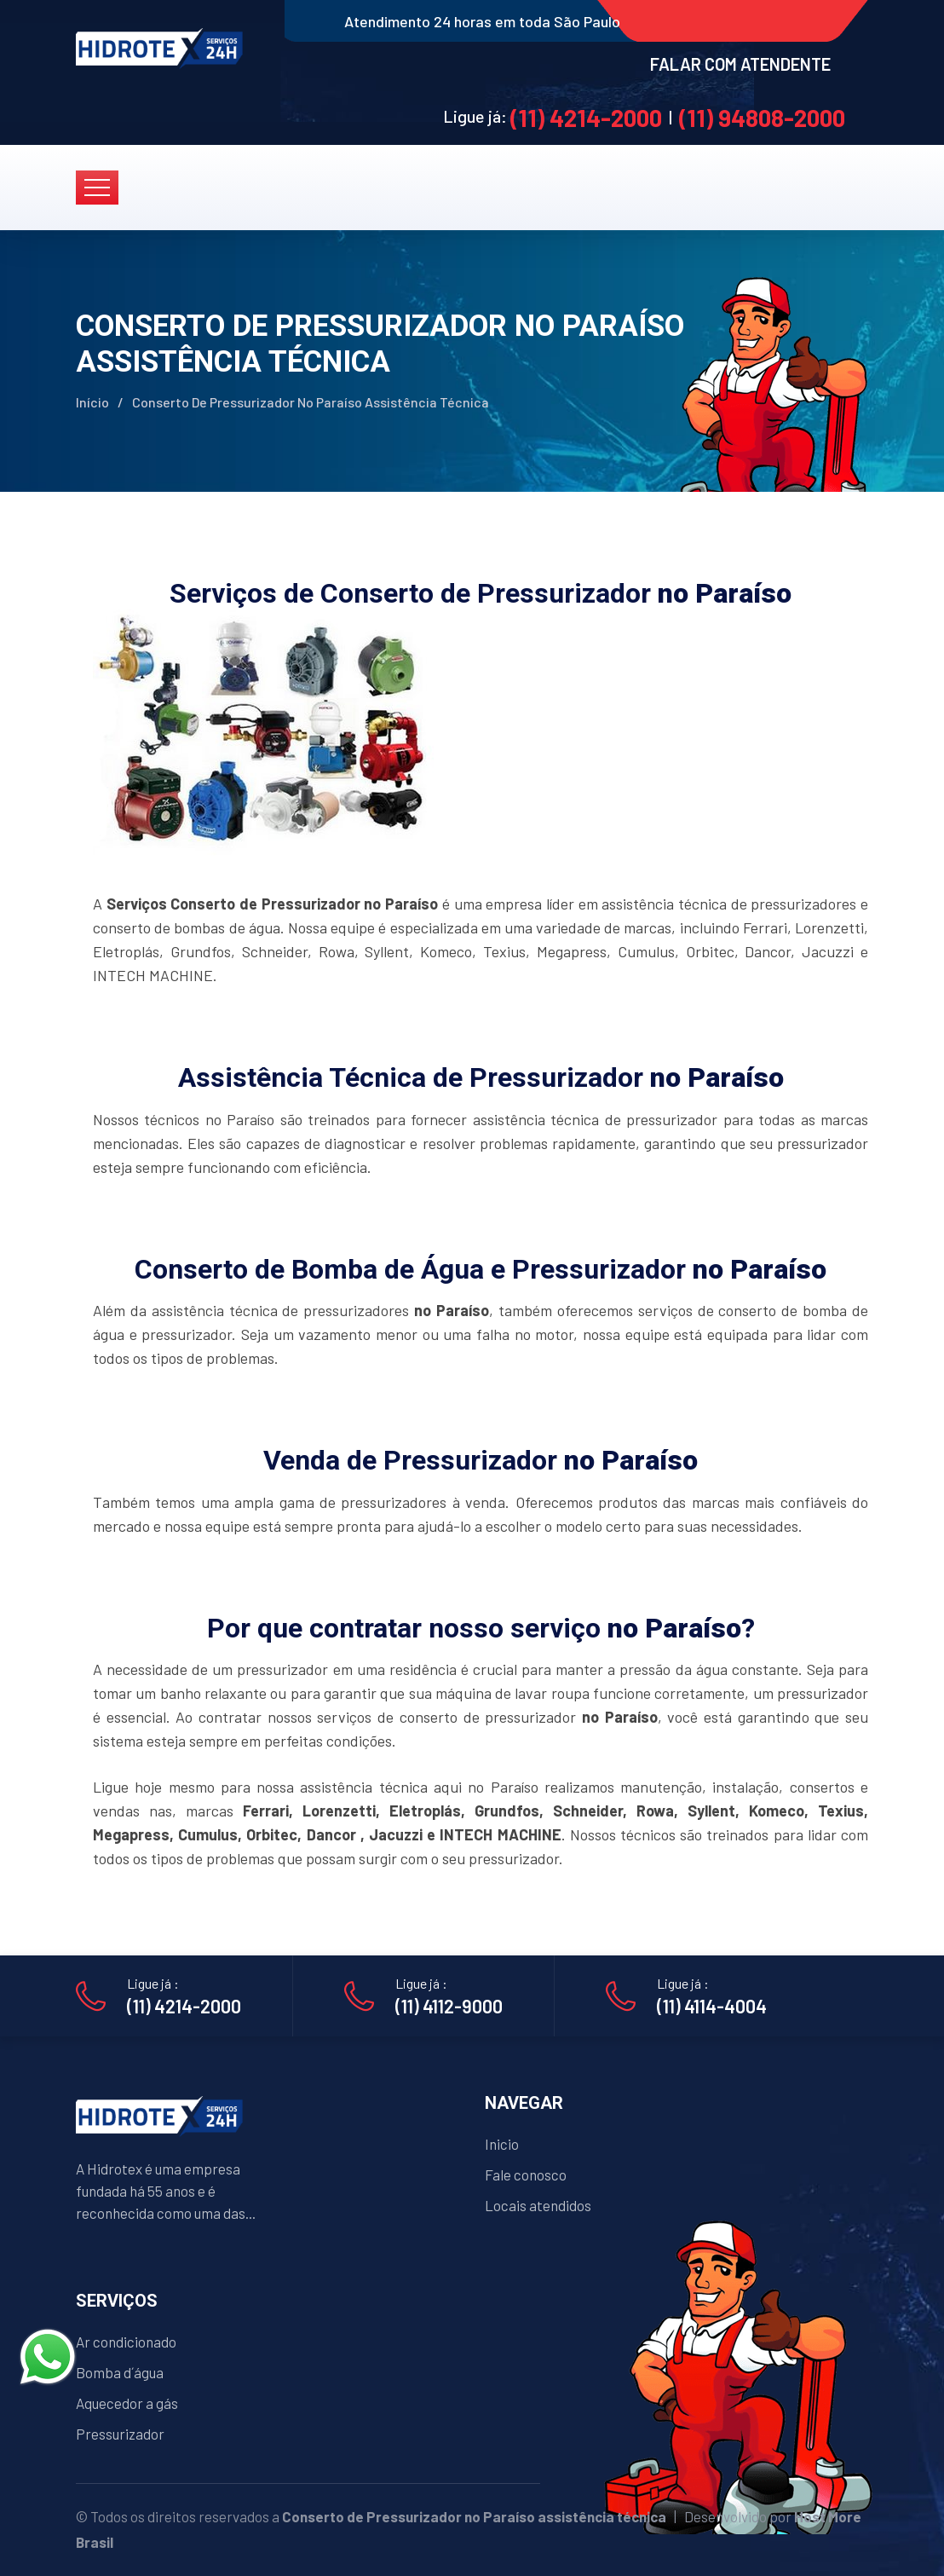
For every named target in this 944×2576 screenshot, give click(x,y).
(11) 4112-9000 (449, 2006)
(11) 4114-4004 (712, 2006)
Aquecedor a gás (127, 2402)
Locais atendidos (538, 2205)
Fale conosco (526, 2174)
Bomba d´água (120, 2372)
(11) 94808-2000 (762, 117)
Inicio (502, 2143)
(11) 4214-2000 (586, 117)
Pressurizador (120, 2433)
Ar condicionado (126, 2341)
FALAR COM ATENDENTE (740, 64)
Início (92, 402)
